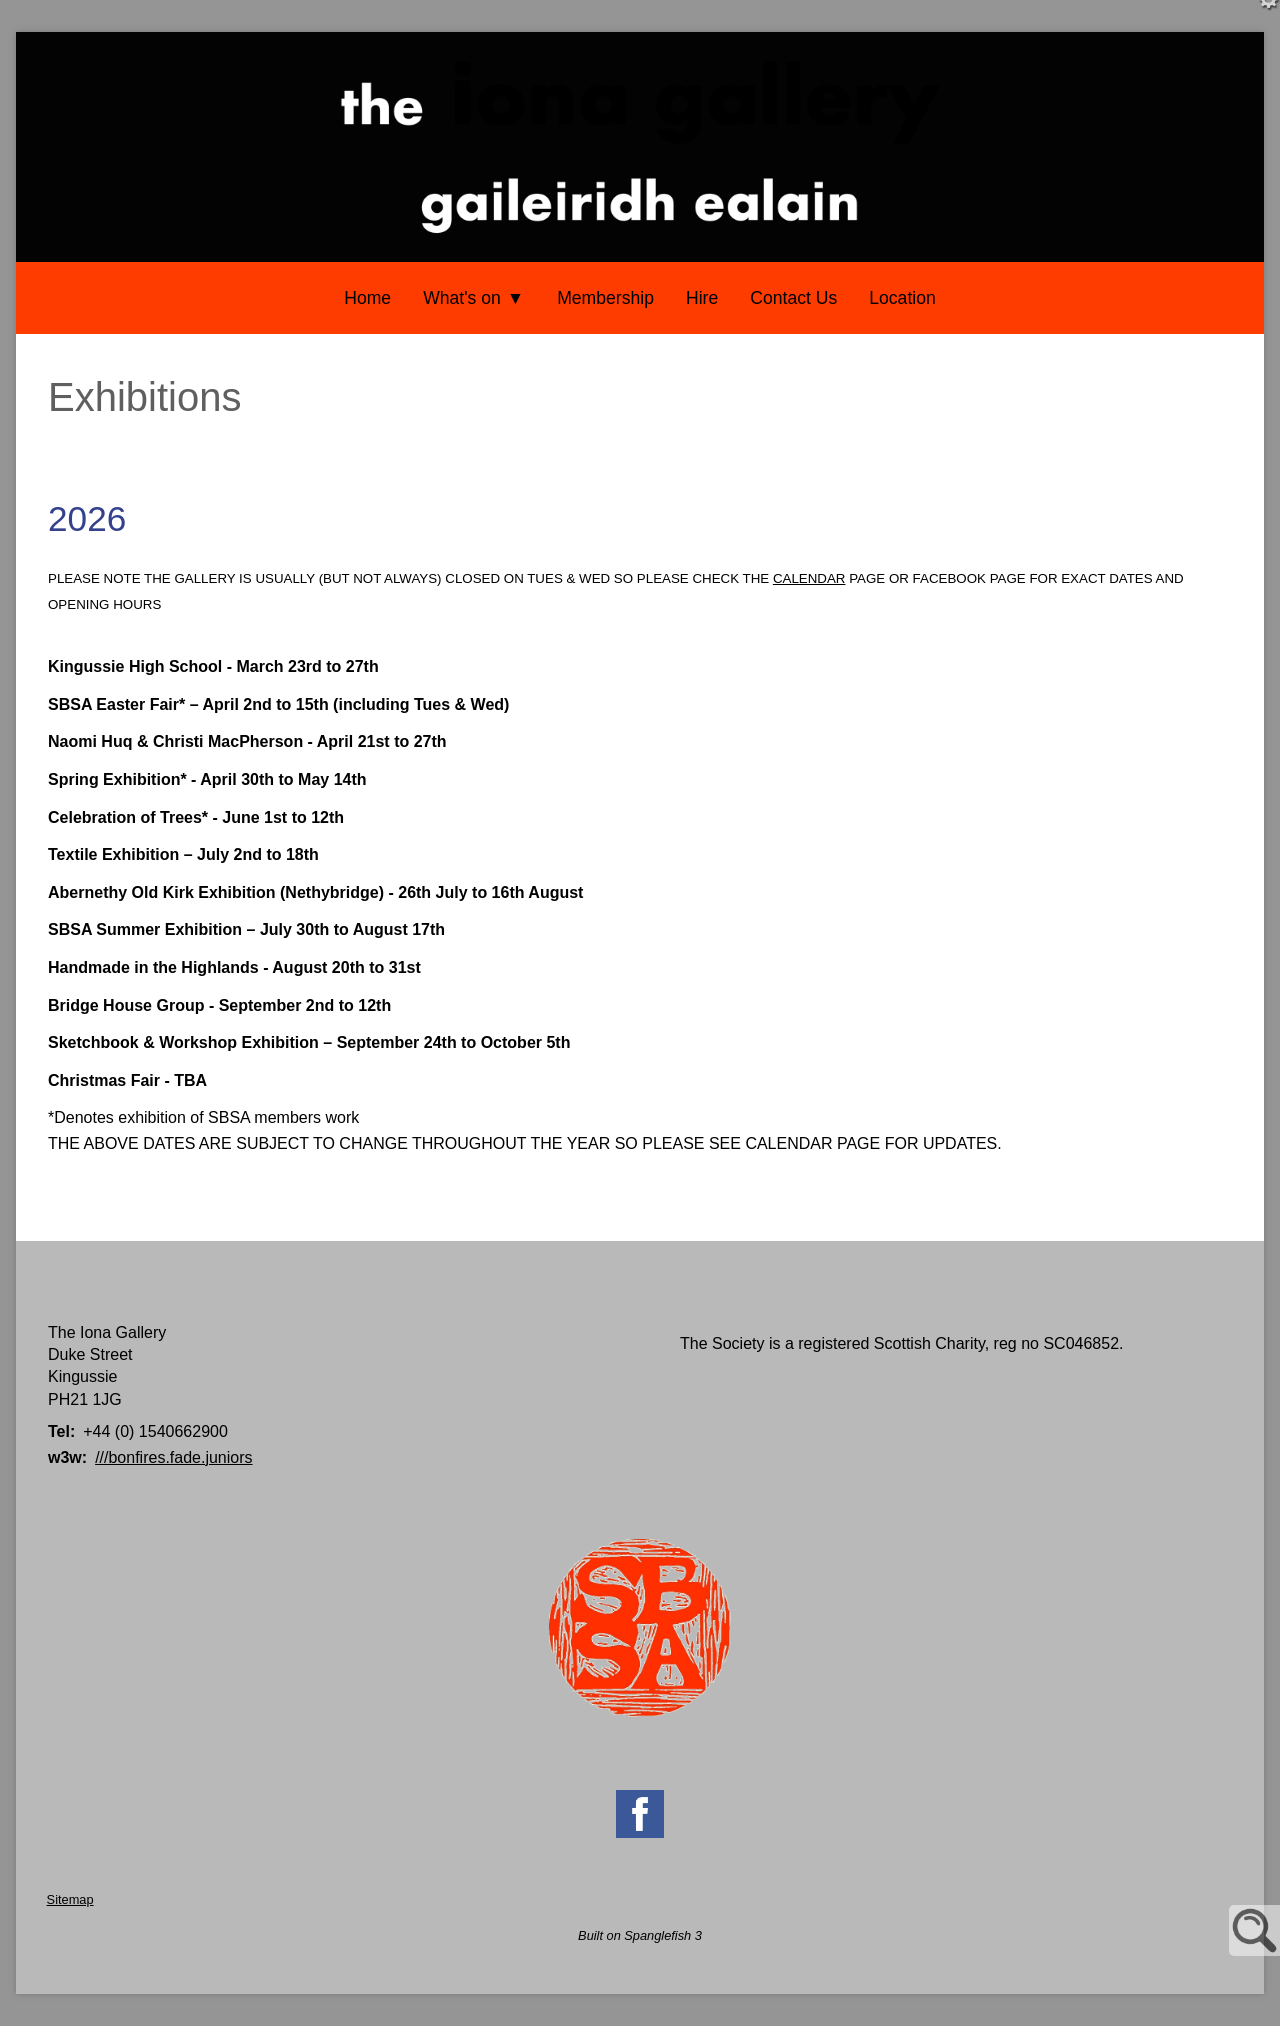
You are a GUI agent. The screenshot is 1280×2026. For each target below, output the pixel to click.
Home (367, 298)
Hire (702, 298)
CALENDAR (809, 578)
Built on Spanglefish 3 (640, 1935)
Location (902, 298)
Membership (605, 298)
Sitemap (70, 1899)
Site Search (1254, 1930)
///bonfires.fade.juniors (173, 1457)
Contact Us (793, 298)
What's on (462, 298)
